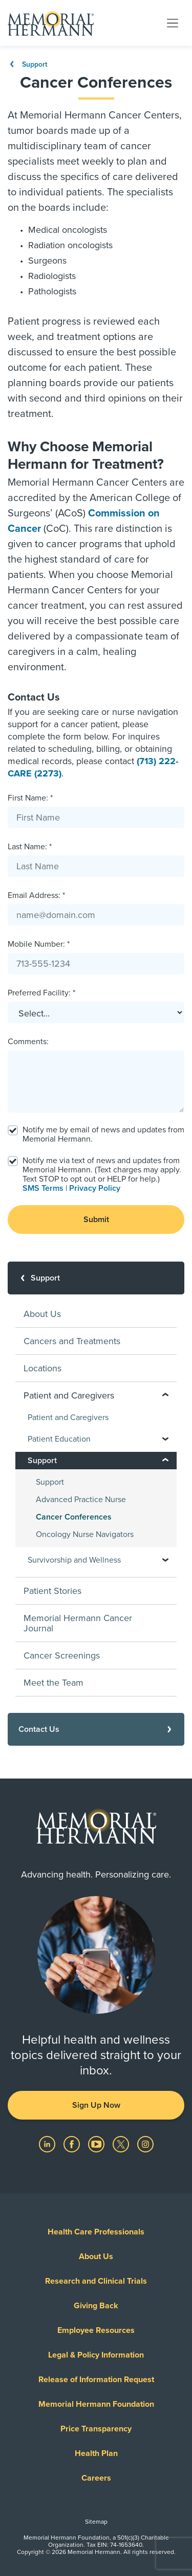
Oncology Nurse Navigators (85, 1534)
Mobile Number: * (39, 944)
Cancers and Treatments (72, 1341)
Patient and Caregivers (68, 1417)
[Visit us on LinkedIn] (48, 2144)
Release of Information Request (96, 2379)
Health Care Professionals (96, 2232)
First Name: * (30, 798)
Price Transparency (96, 2429)
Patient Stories (52, 1590)
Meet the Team (53, 1682)
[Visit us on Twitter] (122, 2144)
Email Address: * (36, 895)
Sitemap (96, 2521)
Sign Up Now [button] (96, 2105)
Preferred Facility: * (41, 992)
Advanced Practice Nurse (81, 1499)
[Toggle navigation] (172, 22)
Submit (96, 1219)
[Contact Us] (96, 1729)
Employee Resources (96, 2330)
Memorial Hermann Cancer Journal (78, 1623)
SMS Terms (43, 1188)
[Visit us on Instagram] (145, 2144)
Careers (96, 2478)
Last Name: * (30, 846)
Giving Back (96, 2306)
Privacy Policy (94, 1188)
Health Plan (96, 2453)
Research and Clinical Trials (96, 2281)
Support (27, 64)
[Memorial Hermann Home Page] (51, 23)
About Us (42, 1314)
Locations (42, 1368)
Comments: (28, 1041)
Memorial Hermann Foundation (96, 2404)
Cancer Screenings (62, 1655)
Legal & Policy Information (96, 2355)
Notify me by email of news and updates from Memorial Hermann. (103, 1134)
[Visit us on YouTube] (97, 2144)
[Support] (96, 1278)
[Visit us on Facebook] (72, 2144)
